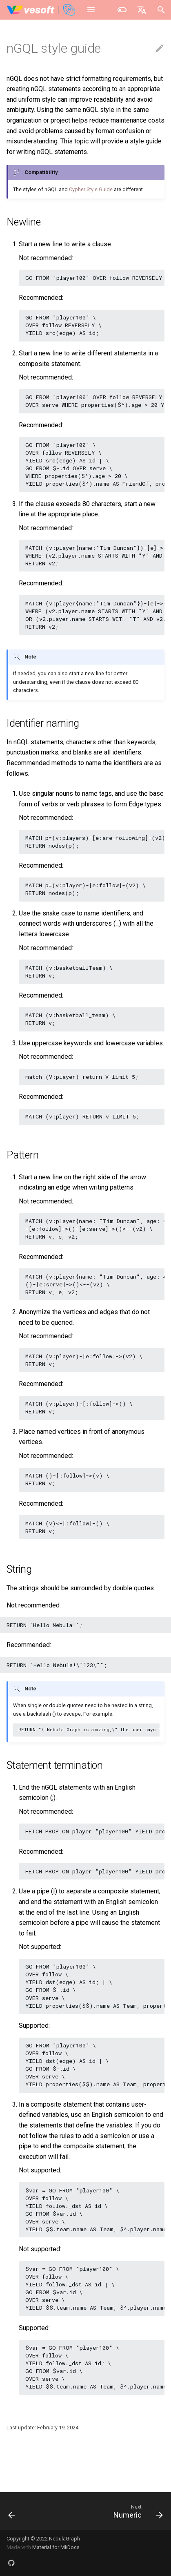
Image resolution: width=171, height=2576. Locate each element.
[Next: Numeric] (136, 2511)
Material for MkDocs (56, 2547)
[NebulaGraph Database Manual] (41, 10)
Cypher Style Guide (91, 189)
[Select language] (141, 10)
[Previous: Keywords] (12, 2511)
